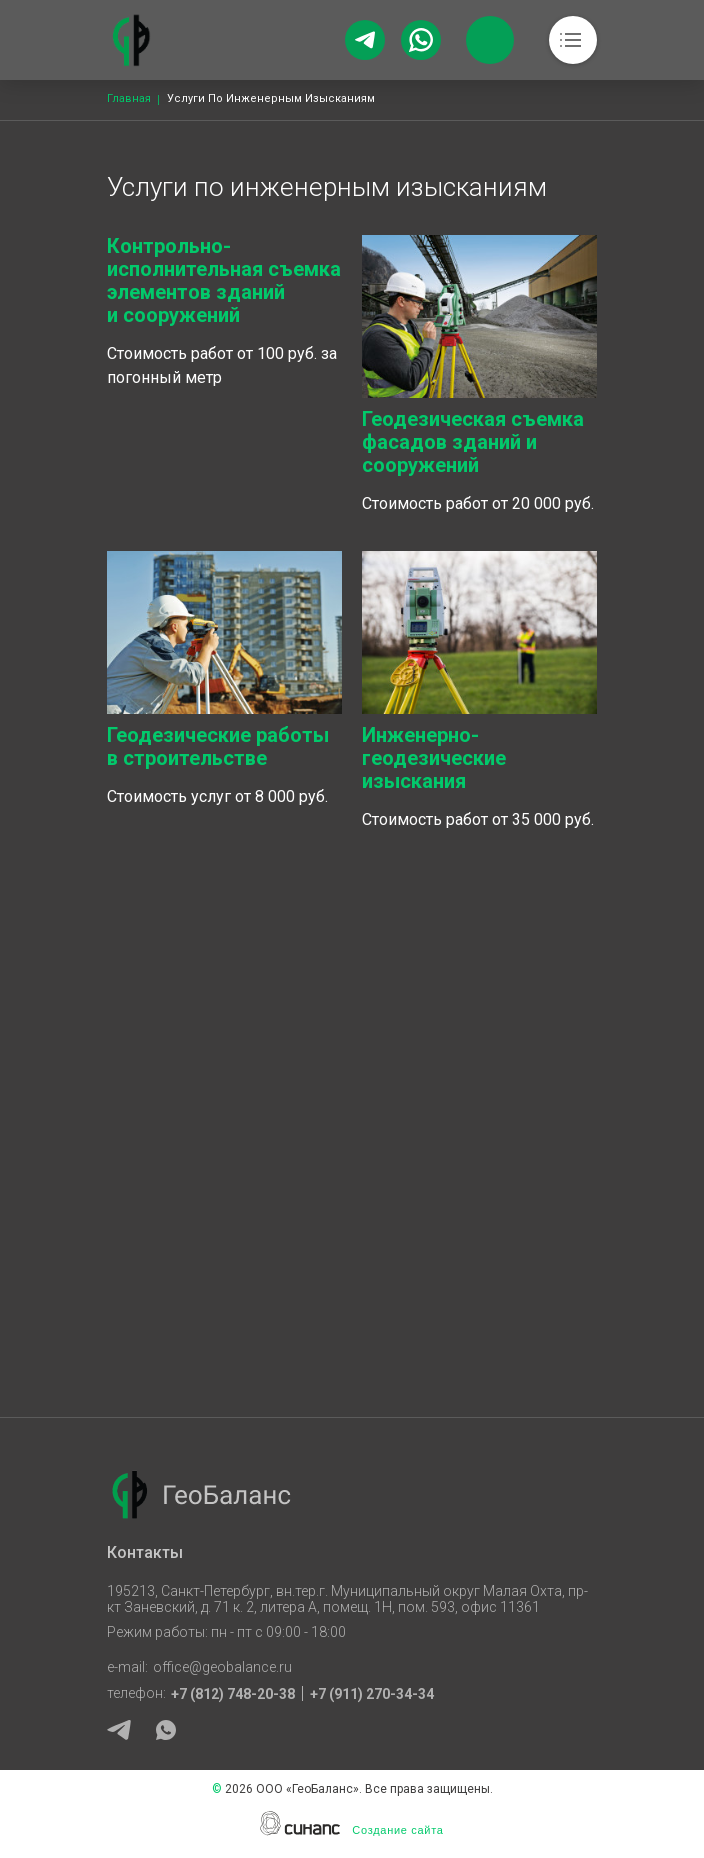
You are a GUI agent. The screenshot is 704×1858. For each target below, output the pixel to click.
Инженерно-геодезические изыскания (434, 758)
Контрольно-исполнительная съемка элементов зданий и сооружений (224, 280)
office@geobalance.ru (222, 1667)
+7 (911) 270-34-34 (372, 1694)
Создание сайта (397, 1830)
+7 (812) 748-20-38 (233, 1694)
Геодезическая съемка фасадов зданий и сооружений (473, 442)
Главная (129, 98)
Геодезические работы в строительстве (218, 746)
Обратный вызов (490, 40)
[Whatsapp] (421, 40)
